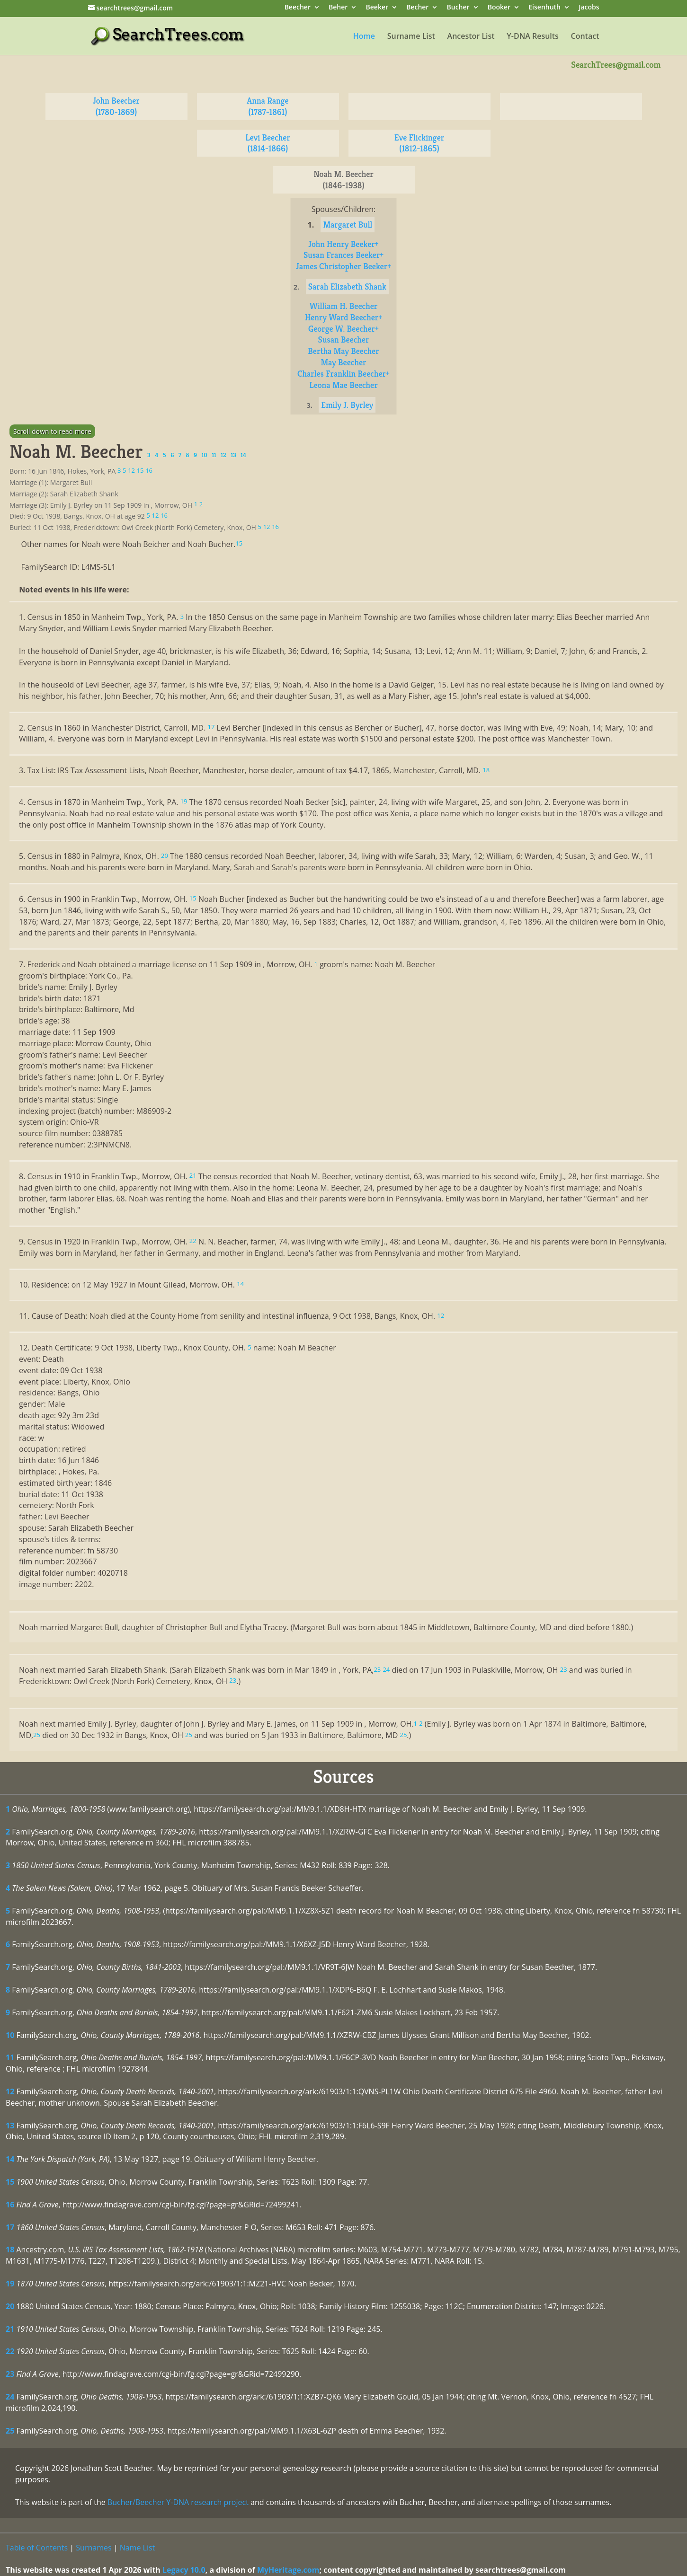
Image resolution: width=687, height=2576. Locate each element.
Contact (585, 37)
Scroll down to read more (52, 431)
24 (10, 2396)
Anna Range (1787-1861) (267, 106)
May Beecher (343, 362)
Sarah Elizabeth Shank (347, 286)
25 (10, 2431)
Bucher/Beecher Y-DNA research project (178, 2502)
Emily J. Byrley (347, 404)
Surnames (93, 2547)
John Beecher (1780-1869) (116, 106)
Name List (137, 2547)
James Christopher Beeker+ (343, 266)
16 (10, 2204)
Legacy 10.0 (183, 2570)
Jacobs (589, 7)
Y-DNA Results (533, 37)
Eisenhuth (544, 7)
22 (10, 2351)
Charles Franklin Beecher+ (343, 373)
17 (10, 2227)
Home (364, 37)
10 (10, 2035)
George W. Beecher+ (343, 328)
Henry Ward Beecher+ (343, 317)
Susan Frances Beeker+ (343, 254)
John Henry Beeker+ (343, 243)
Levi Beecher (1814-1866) (267, 143)
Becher (417, 7)
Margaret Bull (347, 224)
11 (10, 2057)
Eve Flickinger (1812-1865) (419, 143)
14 (10, 2159)
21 (10, 2329)
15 (10, 2182)
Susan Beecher (343, 339)
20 (10, 2306)
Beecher (298, 7)
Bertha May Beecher (343, 350)
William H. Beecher (344, 305)
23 (10, 2374)
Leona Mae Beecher (343, 384)
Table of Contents (37, 2547)
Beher (338, 7)
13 (10, 2125)
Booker (499, 7)
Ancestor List (471, 37)
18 (10, 2249)
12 (10, 2091)
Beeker (377, 7)
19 (10, 2283)
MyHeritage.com (288, 2570)
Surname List (411, 37)
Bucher (458, 7)
